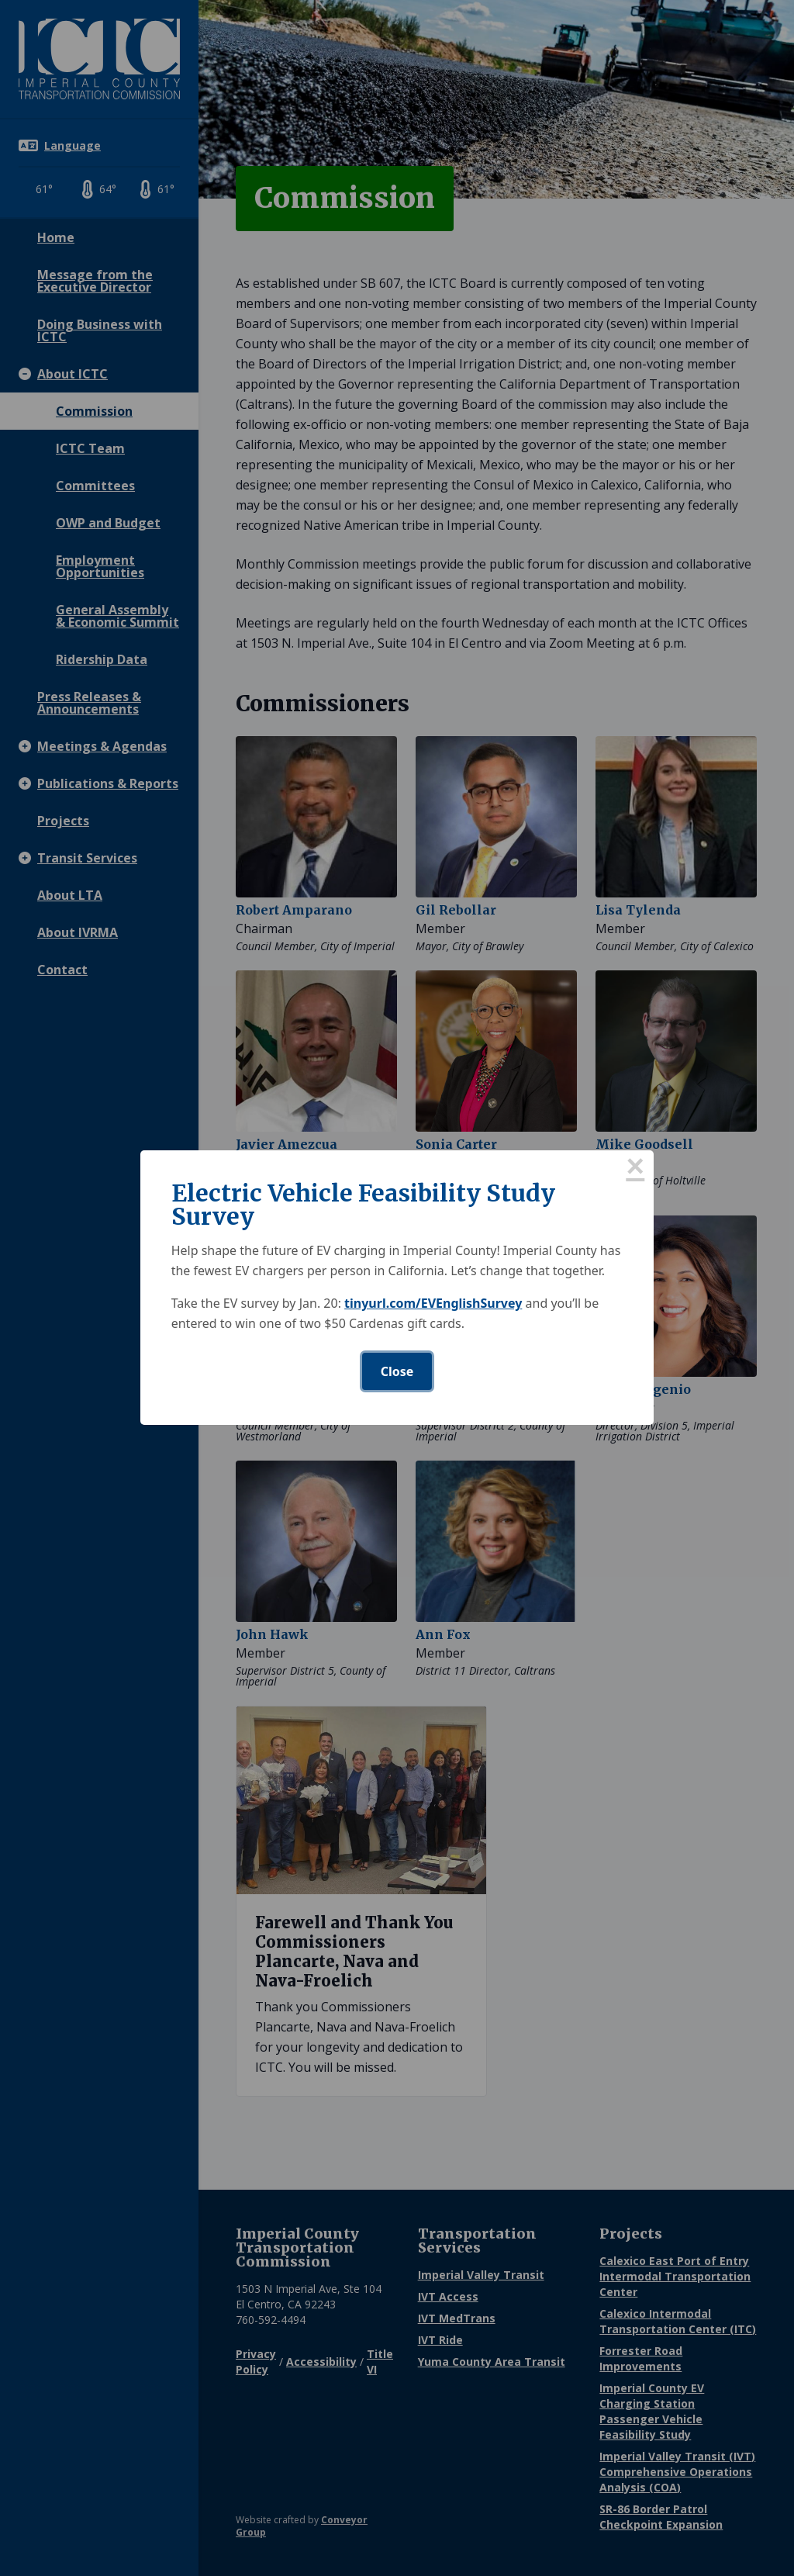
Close (397, 1371)
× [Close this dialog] (635, 1169)
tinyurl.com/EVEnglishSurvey (433, 1303)
